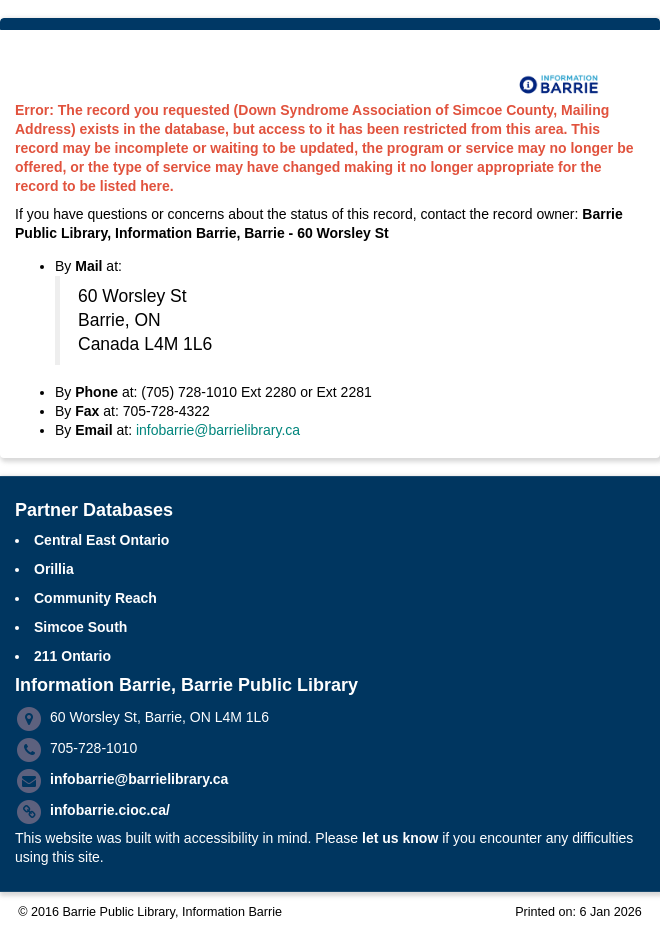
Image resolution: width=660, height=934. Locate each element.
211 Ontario (72, 656)
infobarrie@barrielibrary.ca (218, 430)
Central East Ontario (101, 540)
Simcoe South (80, 627)
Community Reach (95, 598)
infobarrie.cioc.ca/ (110, 810)
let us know (400, 838)
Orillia (54, 569)
